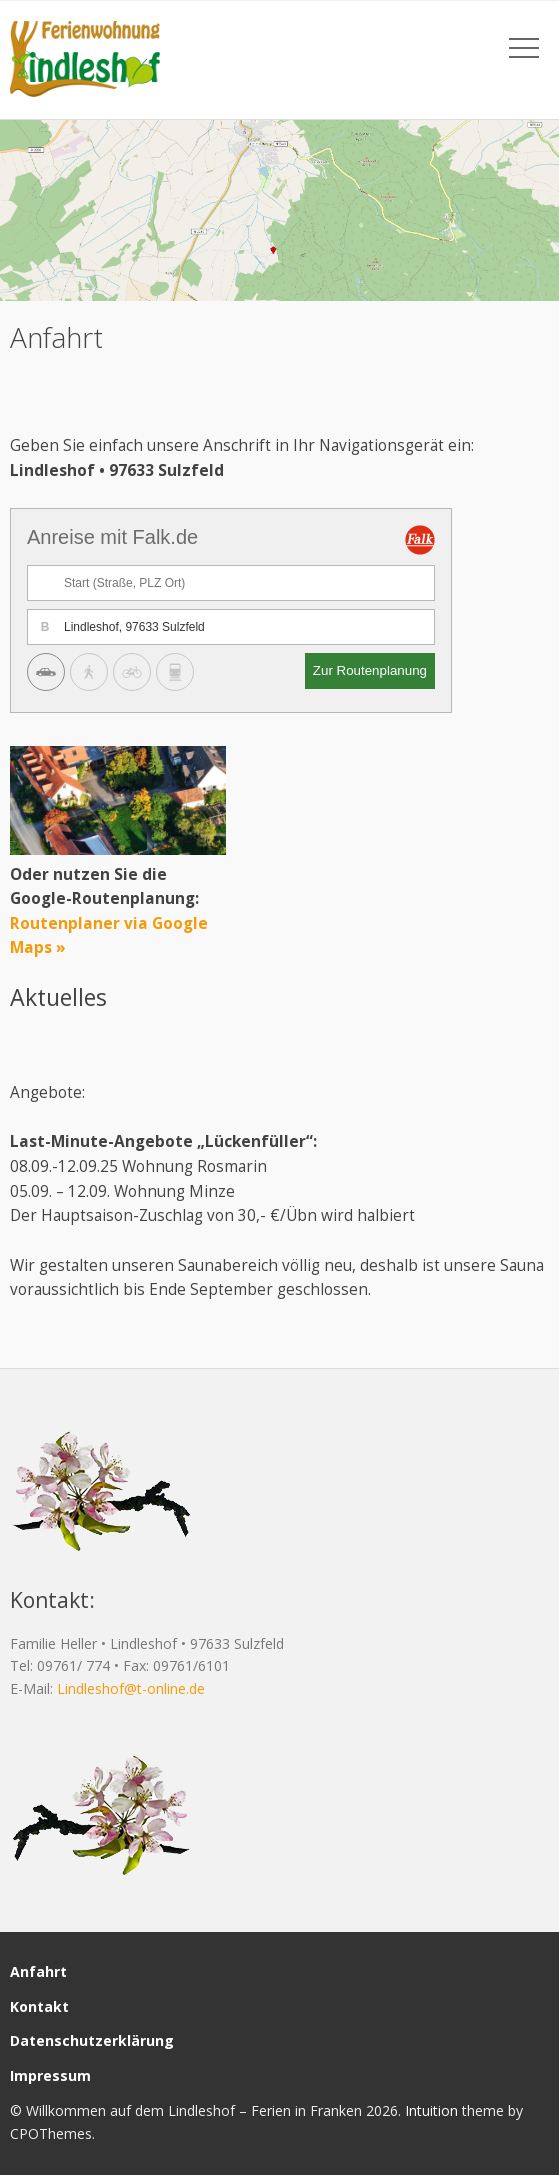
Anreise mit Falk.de (112, 537)
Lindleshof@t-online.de (131, 1688)
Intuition (431, 2110)
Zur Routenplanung (370, 670)
